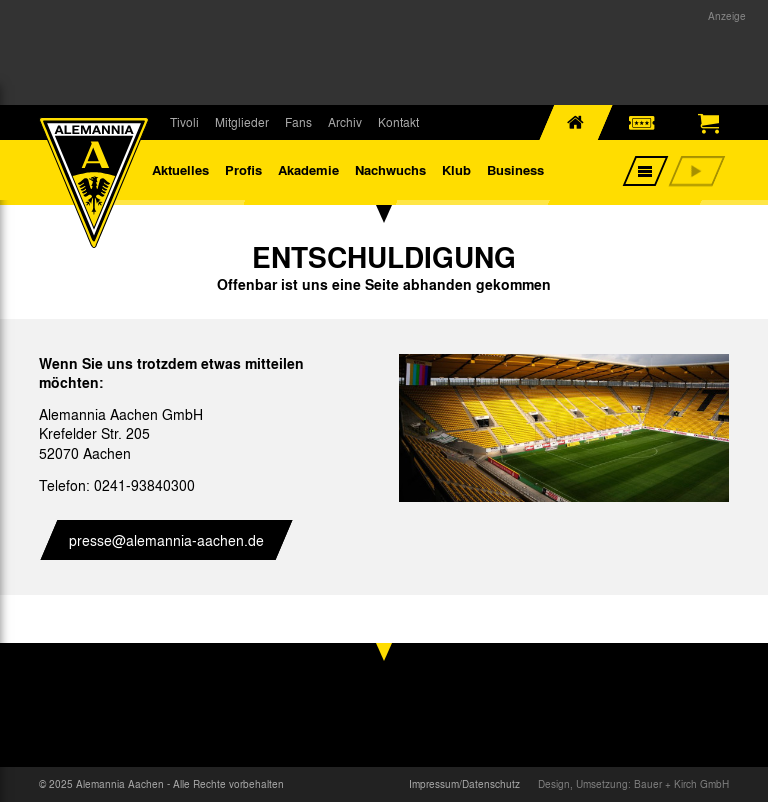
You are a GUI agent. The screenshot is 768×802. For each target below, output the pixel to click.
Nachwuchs (390, 169)
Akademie (308, 169)
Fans (298, 122)
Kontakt (398, 122)
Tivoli (184, 122)
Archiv (345, 122)
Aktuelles (180, 169)
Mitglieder (242, 122)
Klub (456, 169)
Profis (243, 169)
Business (515, 169)
